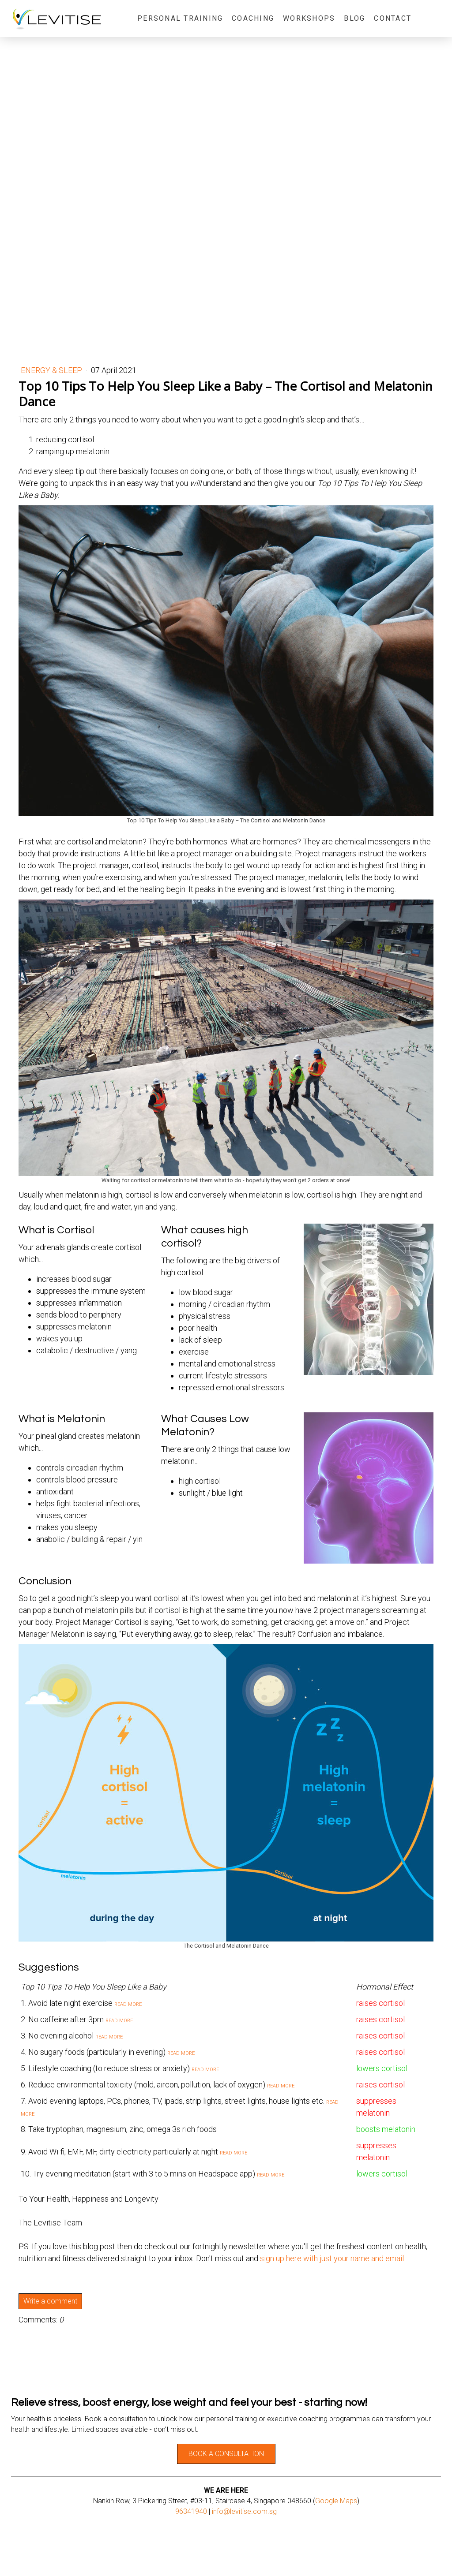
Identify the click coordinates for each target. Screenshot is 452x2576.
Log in (433, 2563)
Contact (392, 18)
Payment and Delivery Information (69, 2554)
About (18, 2554)
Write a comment (50, 2301)
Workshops (309, 18)
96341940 (191, 2511)
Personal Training (180, 18)
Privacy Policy (129, 2554)
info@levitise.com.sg (244, 2511)
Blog (354, 18)
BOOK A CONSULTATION (226, 2453)
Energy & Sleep (52, 370)
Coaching (253, 18)
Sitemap (159, 2554)
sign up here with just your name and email (332, 2258)
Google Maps (336, 2501)
